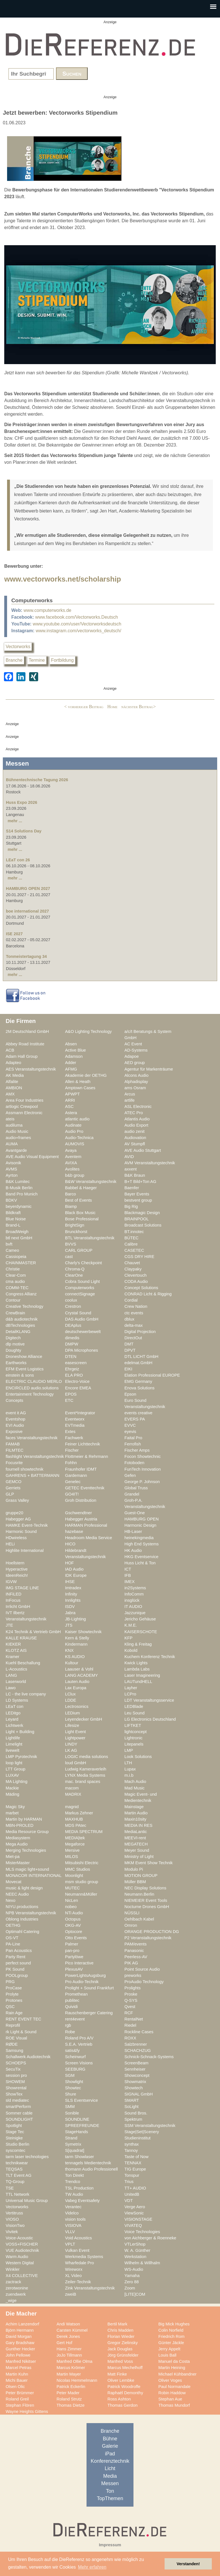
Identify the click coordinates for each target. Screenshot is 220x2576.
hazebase (74, 1531)
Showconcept (136, 2075)
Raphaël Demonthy (125, 2393)
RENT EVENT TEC (23, 2019)
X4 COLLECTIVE (22, 2275)
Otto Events (76, 1938)
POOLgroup (17, 1975)
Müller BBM (135, 1881)
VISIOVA (73, 2225)
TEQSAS (14, 2169)
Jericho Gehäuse (140, 1619)
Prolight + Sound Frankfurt (89, 1988)
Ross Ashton (119, 2399)
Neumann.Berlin (139, 1894)
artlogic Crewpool (22, 1106)
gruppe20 (14, 1513)
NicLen (71, 1900)
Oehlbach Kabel (139, 1919)
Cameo (12, 1250)
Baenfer (131, 1188)
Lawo (11, 1688)
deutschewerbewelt (83, 1331)
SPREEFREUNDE (82, 2125)
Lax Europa (75, 1688)
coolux (71, 1300)
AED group (134, 1062)
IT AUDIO (133, 1606)
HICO (70, 1544)
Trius (128, 2181)
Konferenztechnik (110, 2461)
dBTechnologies (20, 1325)
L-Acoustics (16, 1669)
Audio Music (17, 1131)
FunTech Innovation (142, 1469)
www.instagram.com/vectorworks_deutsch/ (78, 630)
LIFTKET (132, 1725)
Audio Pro (74, 1131)
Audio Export (136, 1125)
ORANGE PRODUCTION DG (151, 1931)
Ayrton (12, 1175)
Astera (71, 1112)
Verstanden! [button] (188, 2564)
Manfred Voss (120, 2361)
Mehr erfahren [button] (92, 2567)
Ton (110, 2491)
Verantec (73, 2207)
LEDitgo (13, 1713)
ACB (10, 1050)
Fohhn (71, 1462)
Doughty (13, 1350)
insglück (131, 1600)
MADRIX (73, 1794)
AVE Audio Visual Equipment (32, 1156)
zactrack (13, 2282)
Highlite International (25, 1550)
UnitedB (131, 2194)
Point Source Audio (142, 1969)
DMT (128, 1344)
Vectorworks (18, 646)
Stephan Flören (20, 2405)
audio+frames (18, 1137)
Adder (70, 1062)
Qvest (129, 2006)
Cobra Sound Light (82, 1281)
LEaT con (14, 1706)
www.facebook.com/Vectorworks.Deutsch (76, 617)
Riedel (130, 2025)
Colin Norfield (170, 2330)
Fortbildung (62, 660)
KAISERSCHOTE (140, 1631)
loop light (14, 1763)
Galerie (110, 2446)
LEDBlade (133, 1706)
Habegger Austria (81, 1519)
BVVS (70, 1244)
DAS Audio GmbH (81, 1319)
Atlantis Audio (137, 1119)
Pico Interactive (79, 1963)
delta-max (133, 1325)
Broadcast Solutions (142, 1225)
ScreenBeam (136, 2063)
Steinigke (14, 2138)
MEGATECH (136, 1844)
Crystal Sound (78, 1313)
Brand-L (13, 1225)
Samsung (14, 2050)
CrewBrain (15, 1313)
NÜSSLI (131, 1913)
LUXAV (12, 1775)
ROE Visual (16, 2038)
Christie (13, 1269)
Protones (14, 2000)
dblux (129, 1319)
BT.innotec (134, 1231)
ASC (69, 1106)
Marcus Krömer (71, 2367)
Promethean (76, 1994)
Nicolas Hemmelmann (77, 2380)
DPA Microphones (81, 1350)
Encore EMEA (78, 1388)
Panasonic (134, 1950)
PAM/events (135, 1944)
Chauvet (132, 1263)
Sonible (72, 2113)
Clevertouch (135, 1275)
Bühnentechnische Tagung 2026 (37, 780)
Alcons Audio (136, 1075)
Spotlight (14, 2125)
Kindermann (76, 1644)
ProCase (14, 1988)
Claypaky (133, 1269)
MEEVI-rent (135, 1838)
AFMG (71, 1069)
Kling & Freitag (138, 1644)
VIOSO (12, 2219)
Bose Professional (82, 1219)
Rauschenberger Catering (89, 2013)
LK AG (71, 1750)
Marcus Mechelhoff (125, 2367)
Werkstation (135, 2256)
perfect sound (18, 1963)
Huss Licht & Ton (140, 1563)
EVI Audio (15, 1425)
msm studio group (81, 1881)
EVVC (130, 1425)
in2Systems (135, 1588)
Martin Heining (171, 2367)
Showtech (133, 2088)
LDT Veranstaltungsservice (149, 1700)
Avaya (71, 1150)
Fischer (72, 1450)
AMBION (14, 1088)
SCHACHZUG (137, 2050)
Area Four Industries (24, 1100)
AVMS (11, 1169)
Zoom (129, 2288)
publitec (72, 2000)
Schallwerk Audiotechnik (28, 2056)
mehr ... (15, 821)
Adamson (74, 1056)
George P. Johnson (142, 1481)
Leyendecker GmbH (83, 1719)
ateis (10, 1119)
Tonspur (131, 2175)
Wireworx (73, 2269)
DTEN (70, 1356)
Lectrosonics (77, 1706)
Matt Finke (117, 2374)
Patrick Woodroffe (123, 2386)
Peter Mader (68, 2393)
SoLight (131, 2106)
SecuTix (13, 2069)
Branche (14, 660)
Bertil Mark (117, 2324)
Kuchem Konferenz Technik (149, 1656)
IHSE (70, 1581)
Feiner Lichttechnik (82, 1444)
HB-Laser (133, 1531)
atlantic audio (77, 1119)
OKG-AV (73, 1925)
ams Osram (135, 1088)
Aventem (73, 1156)
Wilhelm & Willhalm (142, 2263)
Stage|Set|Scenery (141, 2131)
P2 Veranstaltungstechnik (147, 1938)
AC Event (133, 1044)
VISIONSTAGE (138, 2219)
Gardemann (76, 1475)
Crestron (73, 1306)
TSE (10, 2188)
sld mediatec (17, 2100)
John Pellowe (18, 2355)
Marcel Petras (18, 2367)
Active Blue (75, 1050)
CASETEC (134, 1250)
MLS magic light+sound (27, 1869)
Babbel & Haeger (81, 1188)
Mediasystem (18, 1838)
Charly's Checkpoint (83, 1263)
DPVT (129, 1350)
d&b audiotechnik (22, 1319)
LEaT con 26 (18, 860)
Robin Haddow (172, 2393)
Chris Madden (120, 2330)
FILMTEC (14, 1450)
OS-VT (12, 1938)
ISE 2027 (14, 934)
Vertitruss (14, 2213)
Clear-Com (16, 1275)
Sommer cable (19, 2113)
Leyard (12, 1719)
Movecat (13, 1881)
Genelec (73, 1481)
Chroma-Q (75, 1269)
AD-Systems (136, 1050)
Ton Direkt (74, 2175)
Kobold (130, 1650)
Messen (110, 2483)
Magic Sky (15, 1806)
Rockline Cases (138, 2032)
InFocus (13, 1600)
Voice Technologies (142, 2231)
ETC (69, 1400)
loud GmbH (75, 1763)
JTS (68, 1625)
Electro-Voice (77, 1381)
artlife (129, 1100)
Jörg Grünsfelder (123, 2355)
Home (112, 706)
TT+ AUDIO (135, 2188)
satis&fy (72, 2050)
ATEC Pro (133, 1112)
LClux (70, 1694)
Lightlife (13, 1738)
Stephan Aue (170, 2399)
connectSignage (80, 1294)
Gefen (130, 1475)
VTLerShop (134, 2244)
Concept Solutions (141, 1287)
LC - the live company (26, 1694)
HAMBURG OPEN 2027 (28, 888)
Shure (70, 2094)
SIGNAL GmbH (138, 2094)
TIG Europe (135, 2169)
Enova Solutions (139, 1388)
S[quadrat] (74, 2150)
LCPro (130, 1694)
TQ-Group (15, 2181)
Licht (110, 2468)
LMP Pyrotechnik (21, 1756)
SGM (70, 2075)
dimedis (72, 1338)
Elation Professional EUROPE (152, 1375)
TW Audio (74, 2194)
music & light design (24, 1888)
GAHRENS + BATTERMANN (32, 1475)
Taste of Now (136, 2156)
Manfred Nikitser (21, 2361)
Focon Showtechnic (142, 1456)
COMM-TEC (17, 1287)
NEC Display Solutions (145, 1888)
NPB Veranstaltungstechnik (31, 1913)
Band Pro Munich (22, 1194)
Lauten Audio (77, 1681)
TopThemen (110, 2498)
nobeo (71, 1906)
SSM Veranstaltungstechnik (149, 2125)
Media (110, 2476)
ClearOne (74, 1275)
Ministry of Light (139, 1856)
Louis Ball (167, 2355)
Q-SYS (130, 2000)
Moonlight (74, 1875)
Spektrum (133, 2119)
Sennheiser (134, 2069)
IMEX (129, 1581)
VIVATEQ (133, 2225)
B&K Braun (134, 1175)
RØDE (12, 2044)
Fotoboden (134, 1462)
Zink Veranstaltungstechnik (90, 2288)
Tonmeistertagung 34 (26, 956)
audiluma (14, 1125)
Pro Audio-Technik (82, 1981)
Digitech (13, 1338)
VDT (128, 2200)
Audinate (73, 1125)
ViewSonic (134, 2213)
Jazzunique (134, 1612)
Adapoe (131, 1056)
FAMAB (13, 1444)
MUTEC (72, 1888)
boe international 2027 (27, 911)
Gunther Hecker (20, 2349)
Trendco (72, 2181)
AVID (129, 1156)
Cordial (131, 1300)
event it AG (16, 1413)
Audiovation (135, 1137)
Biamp (71, 1206)
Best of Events (78, 1200)
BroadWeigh (17, 1231)
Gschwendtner (78, 1513)
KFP (128, 1638)
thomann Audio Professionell (91, 2169)
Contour (13, 1300)
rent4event (75, 2019)
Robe (70, 2032)
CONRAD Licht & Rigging (148, 1294)
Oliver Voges (170, 2380)
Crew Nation (135, 1306)
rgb (68, 2025)
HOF (69, 1563)
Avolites (72, 1169)
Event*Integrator (80, 1413)
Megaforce (75, 1844)
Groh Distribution (80, 1500)
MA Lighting (16, 1781)
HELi (10, 1544)
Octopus (73, 1919)
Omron (130, 1925)
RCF (128, 2013)
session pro (16, 2075)
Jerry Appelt (169, 2349)
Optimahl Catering (22, 1931)
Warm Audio (17, 2256)
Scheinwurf (75, 2056)
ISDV (70, 1606)
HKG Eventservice (141, 1556)
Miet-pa (13, 1856)
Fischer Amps (137, 1450)
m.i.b (128, 1775)
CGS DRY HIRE (139, 1256)
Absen (71, 1044)
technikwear (17, 2163)
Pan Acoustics (19, 1950)
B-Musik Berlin (19, 1188)
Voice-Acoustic (19, 2238)
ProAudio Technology (144, 1981)
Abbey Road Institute (25, 1044)
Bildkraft (13, 1212)
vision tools (75, 2219)
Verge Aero (134, 2207)
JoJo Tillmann (69, 2355)
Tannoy (131, 2150)
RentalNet (133, 2019)
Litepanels (133, 1744)
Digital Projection (140, 1331)
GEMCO (13, 1481)
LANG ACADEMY (81, 1675)
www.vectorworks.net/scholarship (62, 579)
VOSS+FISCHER (22, 2244)
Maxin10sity (135, 1819)
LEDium (72, 1713)
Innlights (73, 1600)
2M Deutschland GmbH (27, 1031)
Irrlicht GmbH (18, 1606)
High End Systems (141, 1544)
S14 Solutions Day (24, 831)
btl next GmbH (19, 1238)
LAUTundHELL (138, 1681)
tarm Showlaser (79, 2156)
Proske (130, 1994)
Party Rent (15, 1957)
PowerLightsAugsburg (85, 1975)
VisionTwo (15, 2225)
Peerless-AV (135, 1957)
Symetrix (73, 2144)
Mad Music (134, 1788)
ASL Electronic (138, 1106)
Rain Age (14, 2013)
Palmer (71, 1944)
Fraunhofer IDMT (81, 1469)
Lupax (130, 1769)
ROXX (130, 2038)
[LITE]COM (134, 2294)
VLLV (70, 2231)
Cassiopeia (16, 1256)
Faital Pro (133, 1438)
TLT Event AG (18, 2175)
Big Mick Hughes (173, 2324)
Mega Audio (17, 1844)
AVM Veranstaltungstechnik (149, 1163)
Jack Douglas (119, 2349)
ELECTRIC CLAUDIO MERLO (34, 1381)
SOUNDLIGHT (19, 2119)
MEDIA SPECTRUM (83, 1831)
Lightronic (133, 1738)
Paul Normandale (174, 2386)
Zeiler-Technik (78, 2282)
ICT (127, 1569)
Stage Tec (15, 2131)
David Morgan (19, 2336)
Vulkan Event (77, 2250)
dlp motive (15, 1344)
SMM (70, 2106)
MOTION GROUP (141, 1875)
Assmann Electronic (24, 1112)
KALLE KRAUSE (21, 1638)
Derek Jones (68, 2336)
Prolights (132, 1988)
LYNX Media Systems (85, 1775)
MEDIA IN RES (138, 1825)
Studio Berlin (17, 2144)
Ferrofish (132, 1444)
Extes (70, 1431)
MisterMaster (18, 1863)
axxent (130, 1169)
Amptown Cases (80, 1088)
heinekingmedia (139, 1537)
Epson (130, 1394)
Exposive (14, 1431)
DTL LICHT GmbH (141, 1356)
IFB (127, 1575)
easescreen (76, 1362)
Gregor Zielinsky (122, 2342)
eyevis (130, 1431)
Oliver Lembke (120, 2380)
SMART (131, 2100)
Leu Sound (134, 1713)
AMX (10, 1094)
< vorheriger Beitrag (83, 706)
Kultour (71, 1663)
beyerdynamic (19, 1206)
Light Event (75, 1731)
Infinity (71, 1594)
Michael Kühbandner (177, 2374)
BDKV (11, 1200)
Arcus (129, 1094)
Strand (71, 2138)
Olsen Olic (15, 2386)
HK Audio (133, 1550)
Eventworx (75, 1419)
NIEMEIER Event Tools (145, 1900)
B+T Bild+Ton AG (140, 1181)
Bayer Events (136, 1194)
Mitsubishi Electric (81, 1863)
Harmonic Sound (21, 1531)
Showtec (73, 2088)
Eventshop (15, 1419)
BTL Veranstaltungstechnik (90, 1238)
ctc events (133, 1313)
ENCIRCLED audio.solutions (32, 1388)
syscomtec (15, 2150)
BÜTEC (131, 1238)
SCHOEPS (16, 2063)
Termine (37, 660)
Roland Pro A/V (79, 2038)
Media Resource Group (27, 1831)
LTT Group (15, 1769)
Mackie (12, 1788)
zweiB (70, 2294)
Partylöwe (74, 1957)
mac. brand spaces (82, 1781)
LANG (11, 1675)
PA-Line (13, 1944)
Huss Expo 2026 (21, 802)
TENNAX (132, 2163)
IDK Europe (76, 1575)
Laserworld (16, 1681)
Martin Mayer (69, 2374)
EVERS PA (134, 1419)
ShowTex (14, 2094)
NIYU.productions (22, 1906)
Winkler (13, 2269)
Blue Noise (16, 1219)
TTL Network (17, 2194)
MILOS (71, 1856)
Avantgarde (16, 1150)
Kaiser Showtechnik (83, 1631)
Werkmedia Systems (84, 2256)
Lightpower (75, 1738)
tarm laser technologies (27, 2156)
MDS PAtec (75, 1825)
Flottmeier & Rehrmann (86, 1456)
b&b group (74, 1175)
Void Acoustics (78, 2238)
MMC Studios (77, 1869)
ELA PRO (74, 1375)
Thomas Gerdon (122, 2405)
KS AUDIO (75, 1656)
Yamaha (132, 2275)
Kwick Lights (136, 1663)
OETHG (13, 1925)
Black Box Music (80, 1212)
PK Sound (15, 1969)
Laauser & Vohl (79, 1669)
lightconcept (135, 1731)
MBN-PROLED (19, 1825)
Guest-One (134, 1513)
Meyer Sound (136, 1850)
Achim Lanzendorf (22, 2324)
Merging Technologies (26, 1850)
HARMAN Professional (86, 1525)
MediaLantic (135, 1831)
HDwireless (16, 1537)
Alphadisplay (136, 1081)
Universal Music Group (27, 2200)
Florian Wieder (121, 2336)
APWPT (72, 1094)
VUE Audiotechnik (22, 2250)
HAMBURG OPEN (141, 1519)
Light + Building (20, 1731)
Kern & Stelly (77, 1638)
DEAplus (73, 1325)
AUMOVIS (74, 1144)
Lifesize (72, 1725)
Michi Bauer (17, 2380)
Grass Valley (17, 1500)
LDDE (70, 1700)
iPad (110, 2454)
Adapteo (13, 1062)
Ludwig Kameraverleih (85, 1769)
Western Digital (20, 2263)
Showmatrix (135, 2081)
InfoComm (134, 1594)
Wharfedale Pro (79, 2263)
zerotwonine (17, 2288)
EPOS (71, 1394)
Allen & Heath (77, 1081)
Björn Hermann (20, 2330)
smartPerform (18, 2106)
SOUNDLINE (77, 2119)
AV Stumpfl (134, 1144)
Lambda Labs (137, 1669)
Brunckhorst (76, 1231)
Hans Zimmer (69, 2349)
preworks (132, 1975)
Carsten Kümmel (72, 2330)
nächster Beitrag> (138, 706)
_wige (11, 2300)
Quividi (71, 2006)
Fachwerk (74, 1438)
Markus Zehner (79, 1813)
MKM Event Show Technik (148, 1863)
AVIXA (71, 1163)
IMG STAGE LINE (22, 1588)
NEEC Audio (17, 1894)
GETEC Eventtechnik (84, 1488)
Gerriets (13, 1488)
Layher (130, 1688)
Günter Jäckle (171, 2342)
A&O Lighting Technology (88, 1031)
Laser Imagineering (142, 1675)
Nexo (10, 1900)
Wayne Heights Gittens (27, 2411)
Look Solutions (138, 1756)
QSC (10, 2006)
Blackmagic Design (142, 1212)
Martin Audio (136, 1813)
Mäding (12, 1794)
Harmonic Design (140, 1525)
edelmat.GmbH (138, 1362)
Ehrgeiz (72, 1369)
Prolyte (12, 1994)
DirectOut (133, 1338)
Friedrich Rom (171, 2336)
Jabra (70, 1612)
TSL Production (79, 2188)
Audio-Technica (79, 1137)
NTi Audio (74, 1913)
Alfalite (12, 1081)
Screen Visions (79, 2063)
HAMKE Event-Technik (27, 1525)
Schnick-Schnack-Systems (149, 2056)
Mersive (72, 1850)
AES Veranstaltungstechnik (31, 1069)
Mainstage (134, 1806)
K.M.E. (130, 1625)
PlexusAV (74, 1969)
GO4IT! (72, 1494)
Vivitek (12, 2231)
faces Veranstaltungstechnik (31, 1438)
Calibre (131, 1244)
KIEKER (13, 1644)
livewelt (12, 1750)
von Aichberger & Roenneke (150, 2238)
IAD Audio (74, 1569)
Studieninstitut (137, 2138)
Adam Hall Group (22, 1056)
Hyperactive (17, 1569)
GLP (10, 1494)
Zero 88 (131, 2282)
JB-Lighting (75, 1619)
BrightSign (74, 1225)
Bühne (110, 2439)
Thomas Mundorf (174, 2405)
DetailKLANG (18, 1331)
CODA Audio (136, 1281)
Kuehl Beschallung (23, 1663)
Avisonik (13, 1163)
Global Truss (136, 1488)
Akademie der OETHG (86, 1075)
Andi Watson (68, 2324)
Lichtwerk (14, 1725)
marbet (12, 1813)
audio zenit (134, 1131)
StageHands (76, 2131)
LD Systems (17, 1700)
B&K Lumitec (18, 1181)
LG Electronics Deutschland (150, 1719)
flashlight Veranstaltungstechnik (35, 1456)
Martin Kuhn (17, 2374)
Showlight (74, 2081)
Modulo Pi (133, 1869)
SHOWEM (15, 2081)
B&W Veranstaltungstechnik (91, 1181)
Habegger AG (18, 1519)
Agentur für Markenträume (148, 1069)
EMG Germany (138, 1381)
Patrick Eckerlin (71, 2386)
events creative (138, 1413)
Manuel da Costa (174, 2361)
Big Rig (131, 1206)
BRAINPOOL (136, 1219)
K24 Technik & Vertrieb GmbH (33, 1631)
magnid (72, 1806)
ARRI (70, 1100)
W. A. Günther (137, 2250)
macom (72, 1788)
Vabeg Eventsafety (82, 2200)
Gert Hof (64, 2342)
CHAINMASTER (21, 1263)
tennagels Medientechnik (88, 2163)
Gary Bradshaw (20, 2342)
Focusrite (14, 1462)
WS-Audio (133, 2269)
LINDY (71, 1744)
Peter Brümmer (20, 2393)
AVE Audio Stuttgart (142, 1150)
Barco (70, 1194)
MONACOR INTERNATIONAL (34, 1875)
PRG (10, 1981)
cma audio (15, 1281)
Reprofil (13, 2025)
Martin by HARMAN (24, 1819)
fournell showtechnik (24, 1469)
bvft (9, 1244)
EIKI (128, 1369)
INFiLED (13, 1594)
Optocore (73, 1931)
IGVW (11, 1581)
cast (69, 1256)
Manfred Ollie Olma (74, 2361)
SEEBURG (75, 2069)
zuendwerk (16, 2294)
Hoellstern (15, 1563)
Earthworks (16, 1362)
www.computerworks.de (47, 610)
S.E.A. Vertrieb (78, 2044)
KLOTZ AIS (16, 1650)
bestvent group (138, 1200)
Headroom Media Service (88, 1537)
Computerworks (79, 1287)
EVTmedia (75, 1425)
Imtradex (73, 1588)
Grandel (131, 1494)
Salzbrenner (135, 2044)
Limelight (14, 1744)
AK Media (15, 1075)
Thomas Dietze (71, 2405)
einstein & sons (20, 1375)
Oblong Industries (22, 1919)
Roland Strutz (69, 2399)
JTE (9, 1625)
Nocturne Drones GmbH (146, 1906)
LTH (128, 1763)
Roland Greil (17, 2399)
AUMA (12, 1144)
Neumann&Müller (81, 1894)
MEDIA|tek (75, 1838)
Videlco (72, 2213)
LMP (128, 1750)
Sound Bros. (135, 2113)
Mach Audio (135, 1781)
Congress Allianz (21, 1294)
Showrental (16, 2088)
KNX (69, 1650)
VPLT (70, 2244)
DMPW (71, 1344)
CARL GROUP (78, 1250)
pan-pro (72, 1950)
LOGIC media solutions (86, 1756)
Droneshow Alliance (24, 1356)
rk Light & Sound (21, 2032)
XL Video (73, 2275)
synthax (131, 2144)
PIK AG (131, 1963)
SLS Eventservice (81, 2100)
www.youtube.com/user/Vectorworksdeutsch (77, 623)
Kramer (12, 1656)
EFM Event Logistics (25, 1369)
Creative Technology (24, 1306)
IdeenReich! (17, 1575)
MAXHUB (74, 1819)
